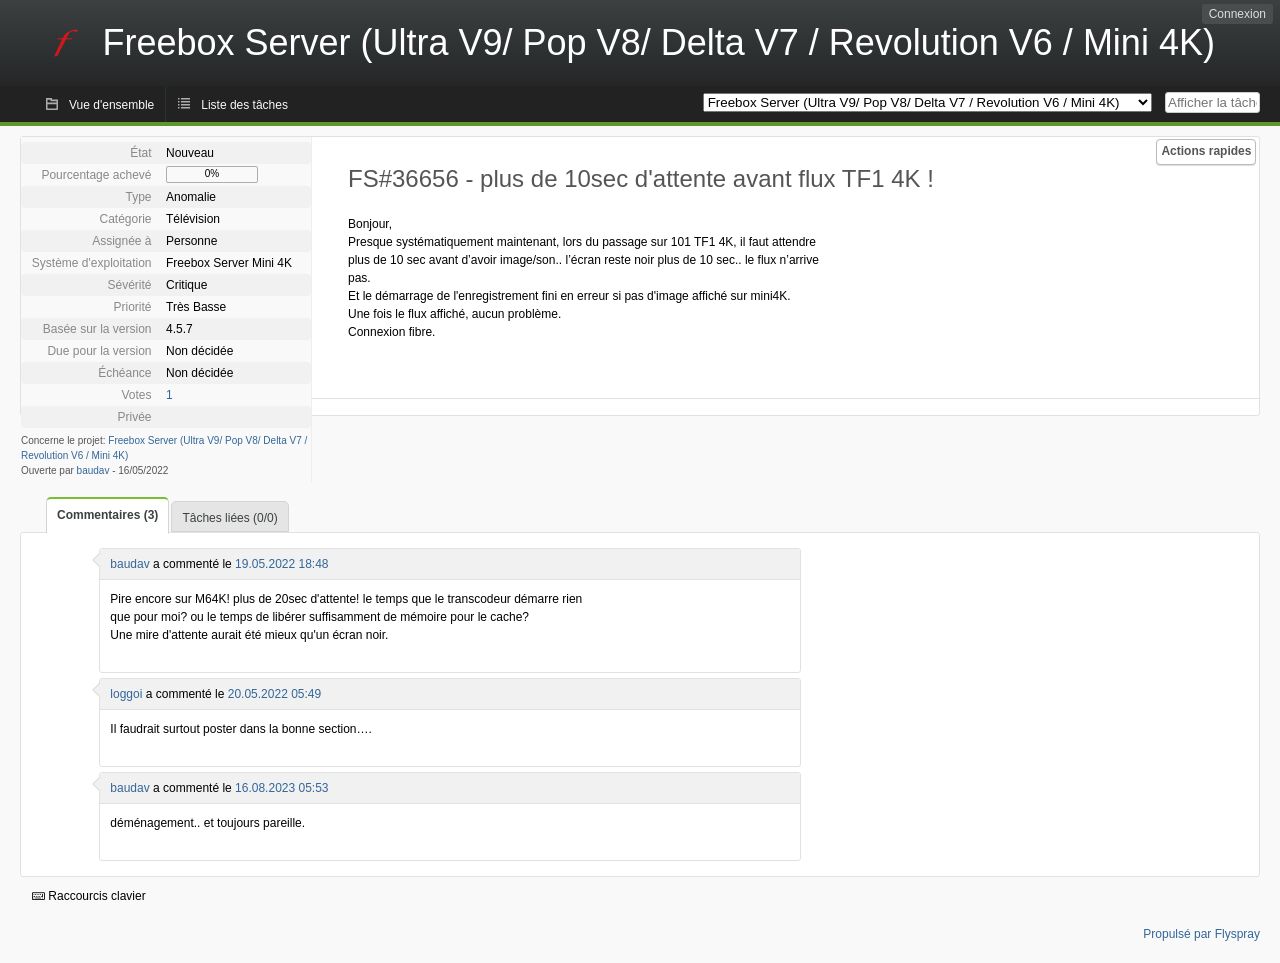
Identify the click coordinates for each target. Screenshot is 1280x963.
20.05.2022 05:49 (274, 694)
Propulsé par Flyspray (1201, 934)
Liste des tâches (244, 105)
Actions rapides (1206, 151)
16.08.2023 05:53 (281, 788)
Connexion (1237, 14)
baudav (93, 470)
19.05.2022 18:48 (281, 564)
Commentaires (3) (107, 515)
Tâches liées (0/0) (229, 518)
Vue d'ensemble (111, 105)
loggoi (126, 694)
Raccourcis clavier (89, 896)
